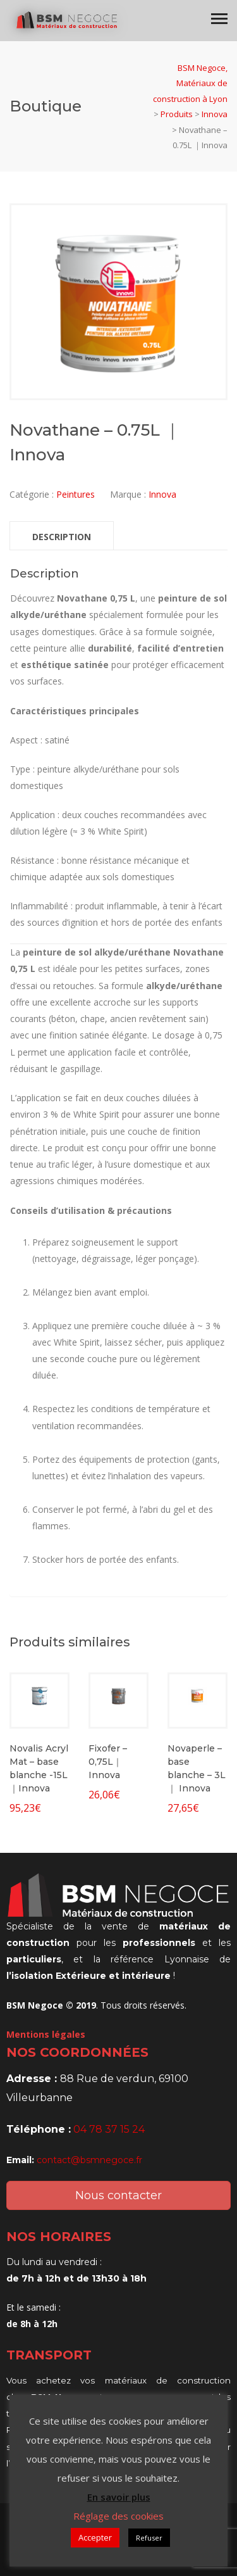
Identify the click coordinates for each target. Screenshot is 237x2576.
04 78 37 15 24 (109, 2129)
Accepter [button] (95, 2537)
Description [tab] (61, 537)
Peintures (75, 494)
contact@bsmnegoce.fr (89, 2160)
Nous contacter (118, 2195)
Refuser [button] (149, 2537)
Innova (162, 494)
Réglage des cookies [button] (118, 2516)
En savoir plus (118, 2497)
